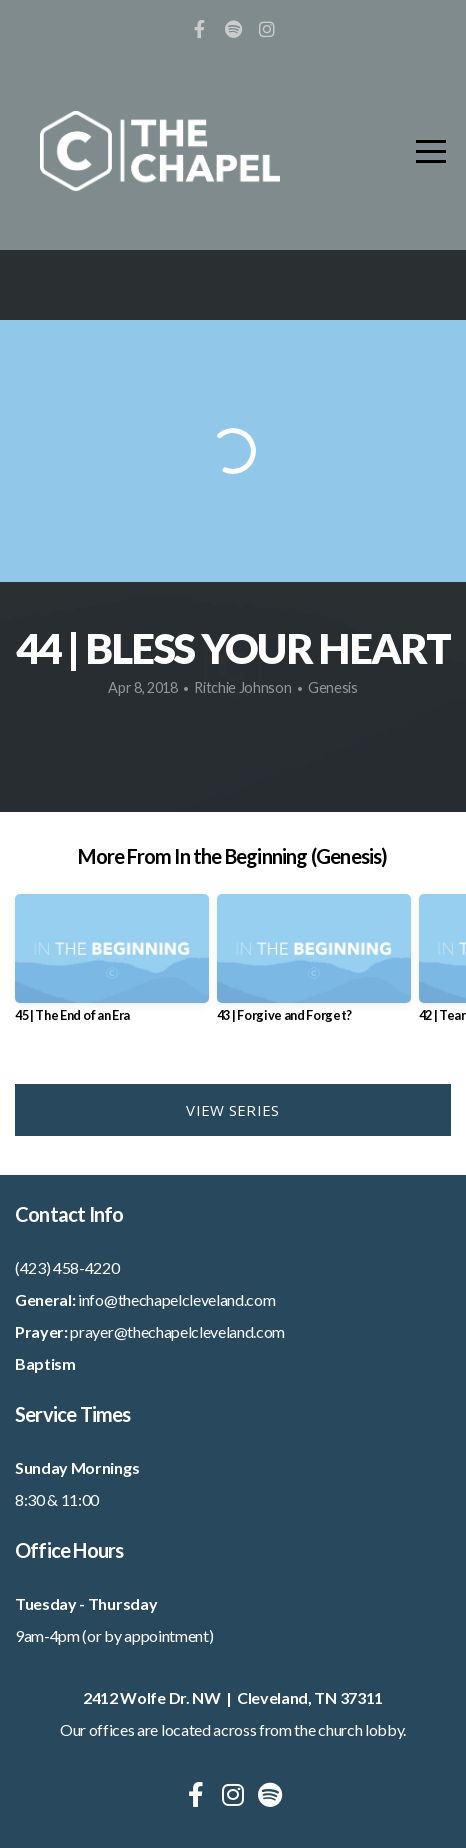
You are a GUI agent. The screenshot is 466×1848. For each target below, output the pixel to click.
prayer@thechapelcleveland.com (177, 1331)
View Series (232, 1110)
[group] (112, 966)
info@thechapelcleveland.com (176, 1299)
